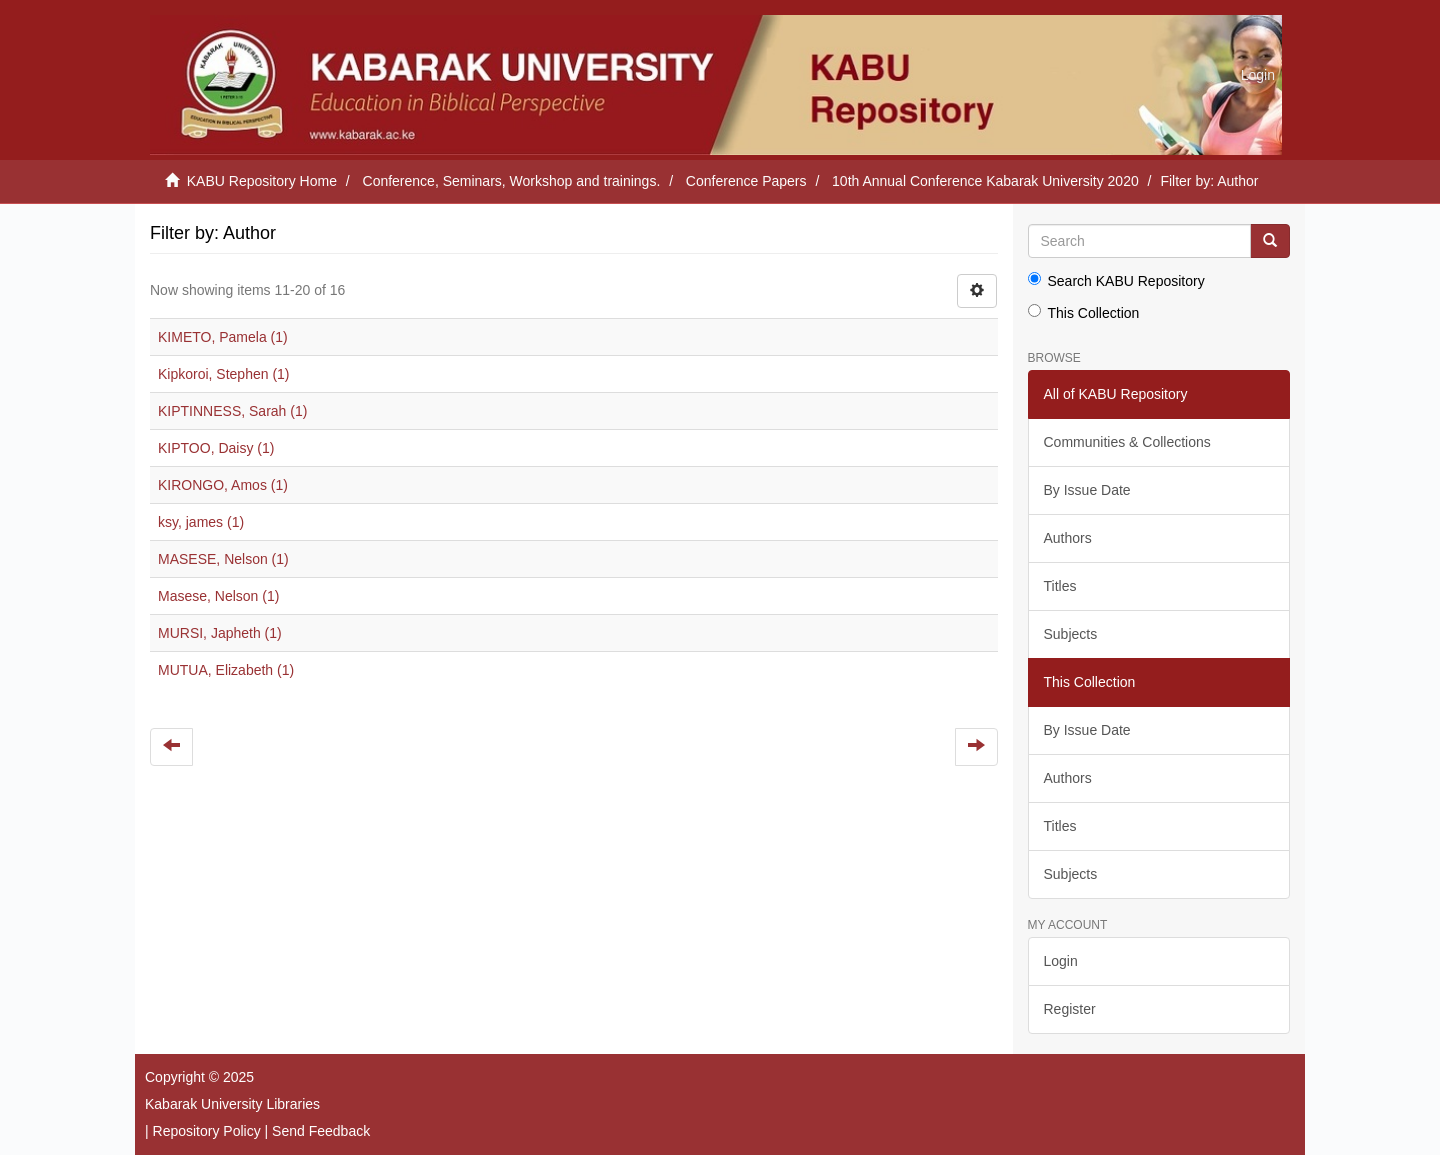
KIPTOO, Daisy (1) (216, 448)
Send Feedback (321, 1131)
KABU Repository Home (262, 181)
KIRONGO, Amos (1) (223, 485)
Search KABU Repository (1116, 280)
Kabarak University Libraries (232, 1104)
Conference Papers (746, 181)
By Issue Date (1087, 490)
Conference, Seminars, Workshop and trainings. (512, 181)
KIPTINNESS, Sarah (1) (232, 411)
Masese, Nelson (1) (218, 596)
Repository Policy (207, 1131)
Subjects (1071, 634)
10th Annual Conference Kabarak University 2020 (985, 181)
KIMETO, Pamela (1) (223, 337)
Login (1061, 961)
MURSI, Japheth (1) (220, 633)
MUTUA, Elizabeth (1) (226, 670)
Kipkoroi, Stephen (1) (224, 374)
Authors (1068, 538)
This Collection (1084, 312)
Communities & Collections (1127, 442)
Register (1070, 1009)
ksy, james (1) (201, 522)
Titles (1060, 586)
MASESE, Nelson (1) (223, 559)
